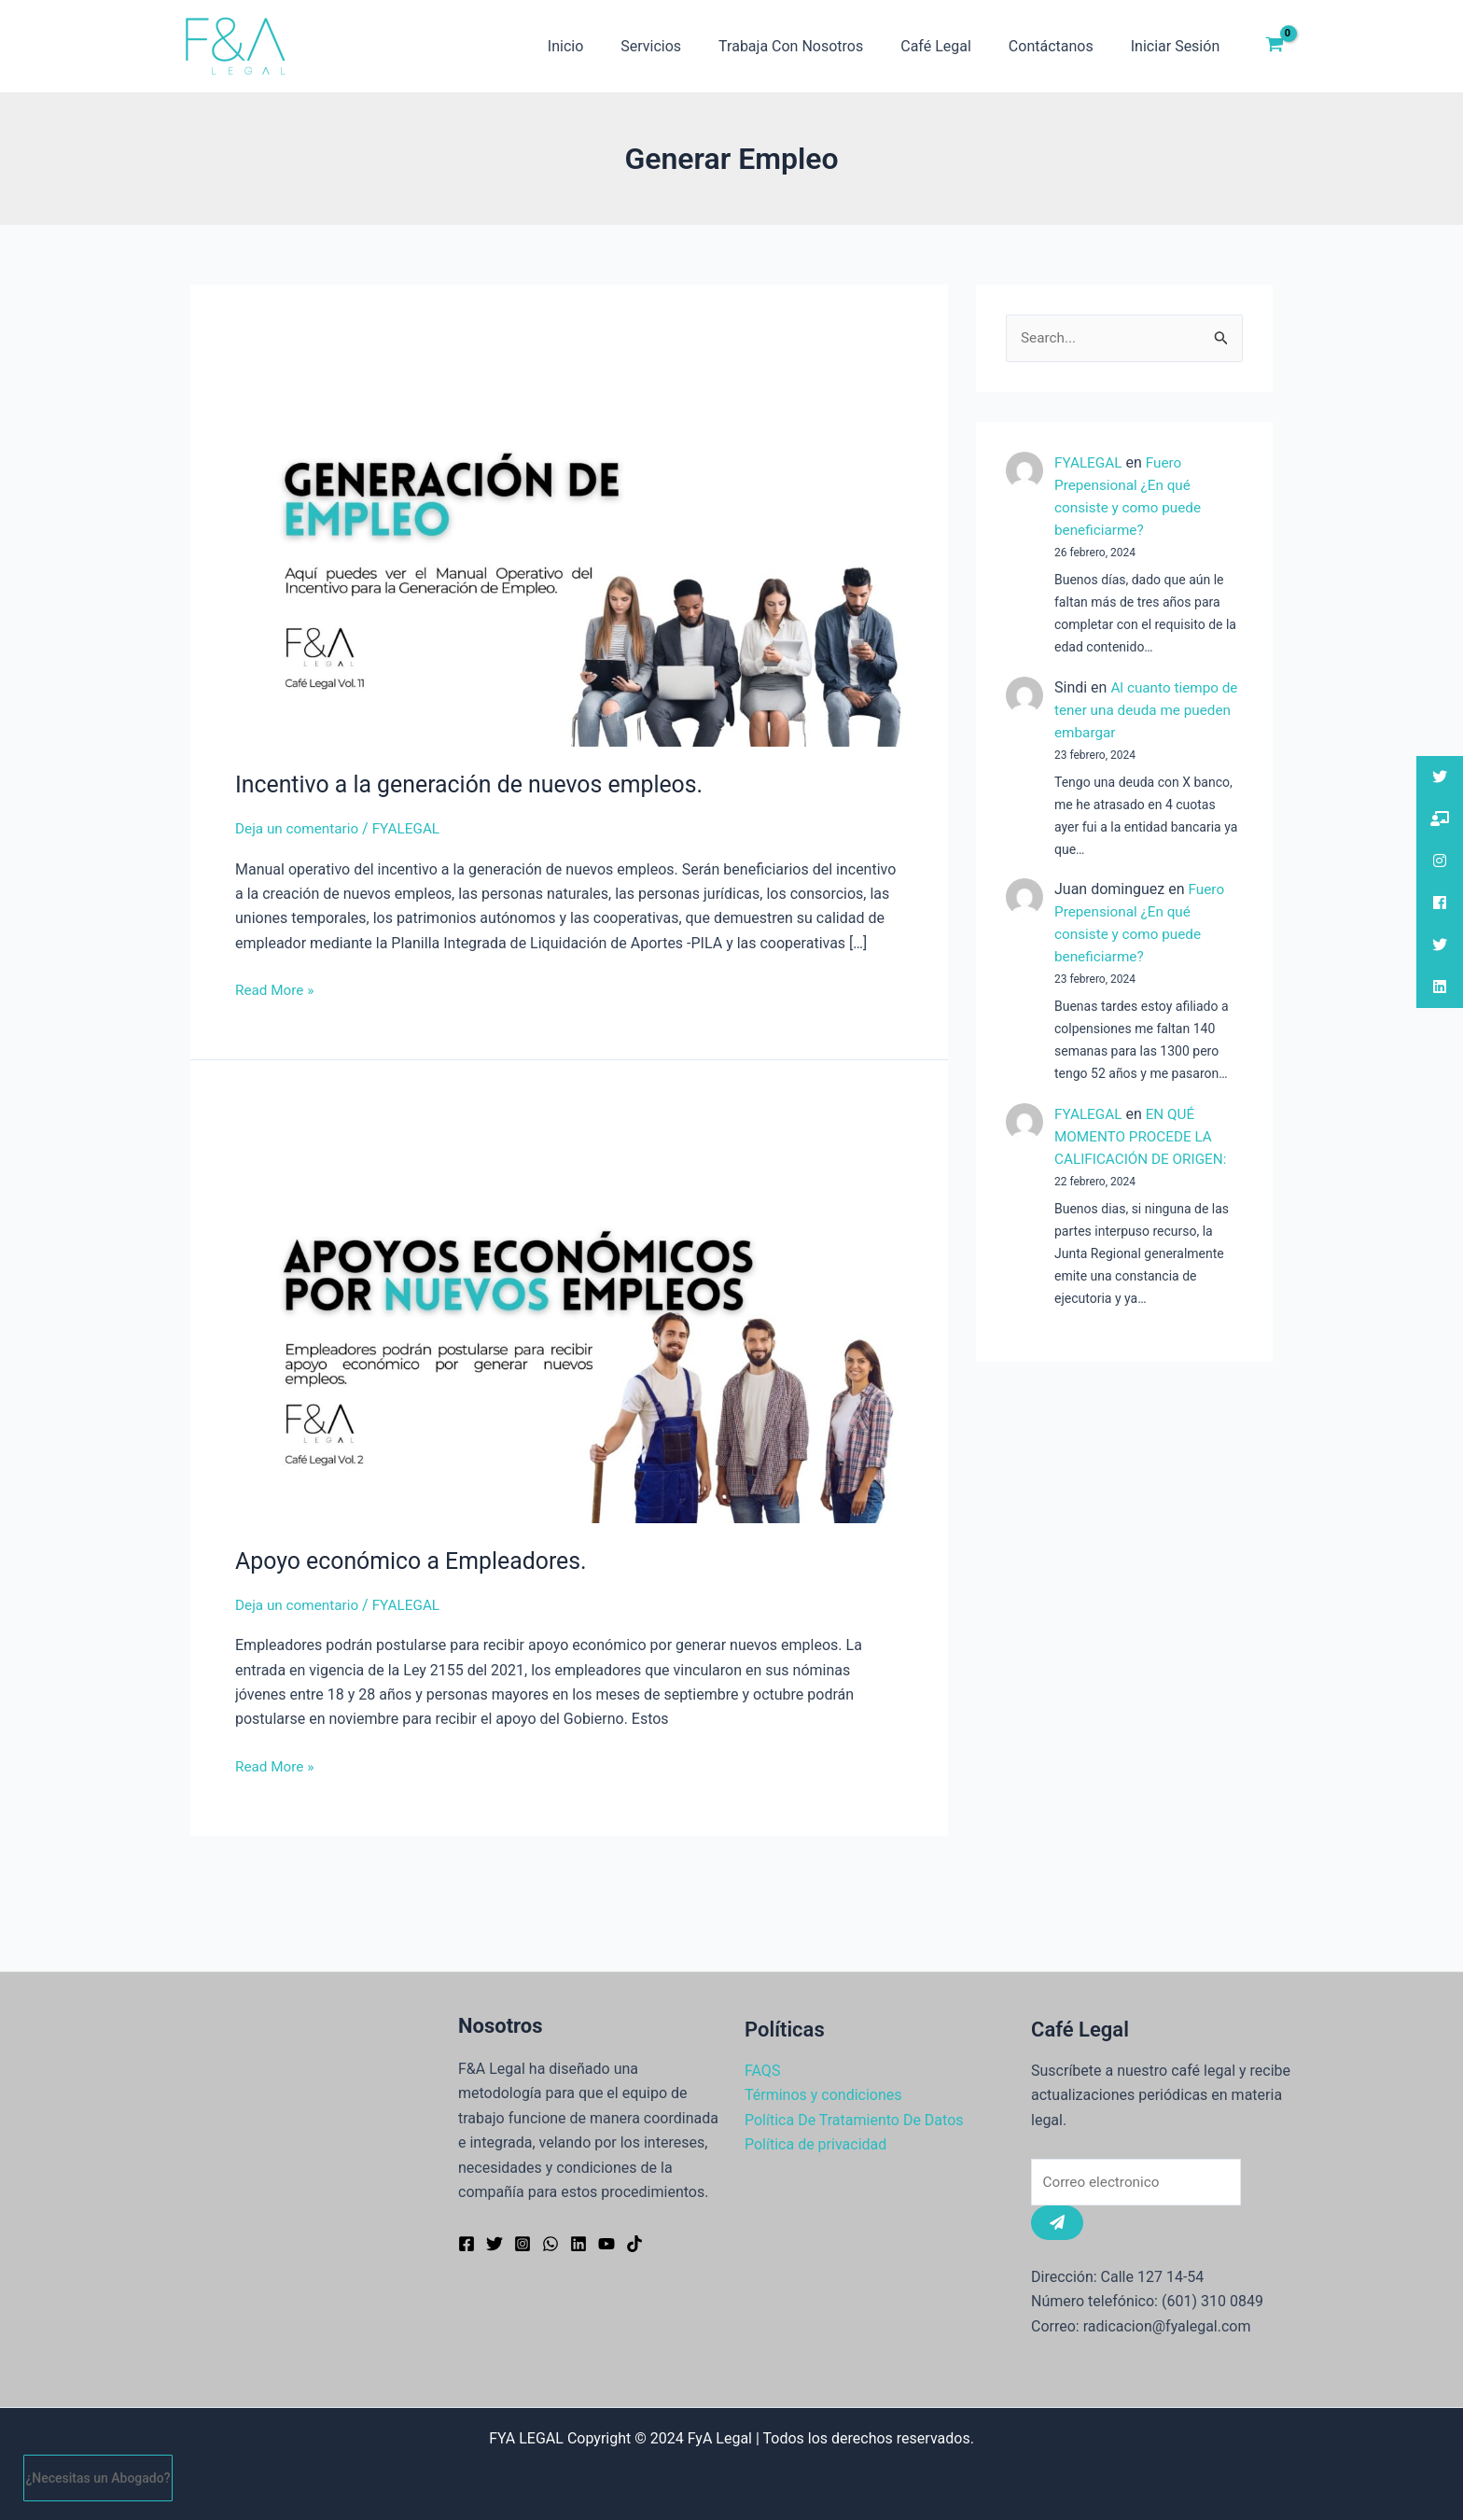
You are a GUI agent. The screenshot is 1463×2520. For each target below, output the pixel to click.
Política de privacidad (815, 2142)
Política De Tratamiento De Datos (854, 2118)
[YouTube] (606, 2241)
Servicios (684, 46)
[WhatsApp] (550, 2241)
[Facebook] (466, 2241)
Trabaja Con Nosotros (817, 46)
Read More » (276, 988)
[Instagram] (522, 2241)
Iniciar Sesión (1179, 46)
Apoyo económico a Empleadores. (419, 1561)
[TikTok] (634, 2241)
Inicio (606, 46)
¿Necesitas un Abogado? (98, 2478)
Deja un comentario (299, 828)
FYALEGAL (1089, 463)
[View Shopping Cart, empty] (1274, 47)
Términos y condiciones (823, 2093)
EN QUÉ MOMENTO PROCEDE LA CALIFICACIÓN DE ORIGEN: (1144, 1137)
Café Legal (954, 46)
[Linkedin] (578, 2241)
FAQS (762, 2069)
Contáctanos (1062, 46)
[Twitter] (494, 2241)
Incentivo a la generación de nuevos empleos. (479, 784)
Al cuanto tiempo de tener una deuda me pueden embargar (1138, 710)
